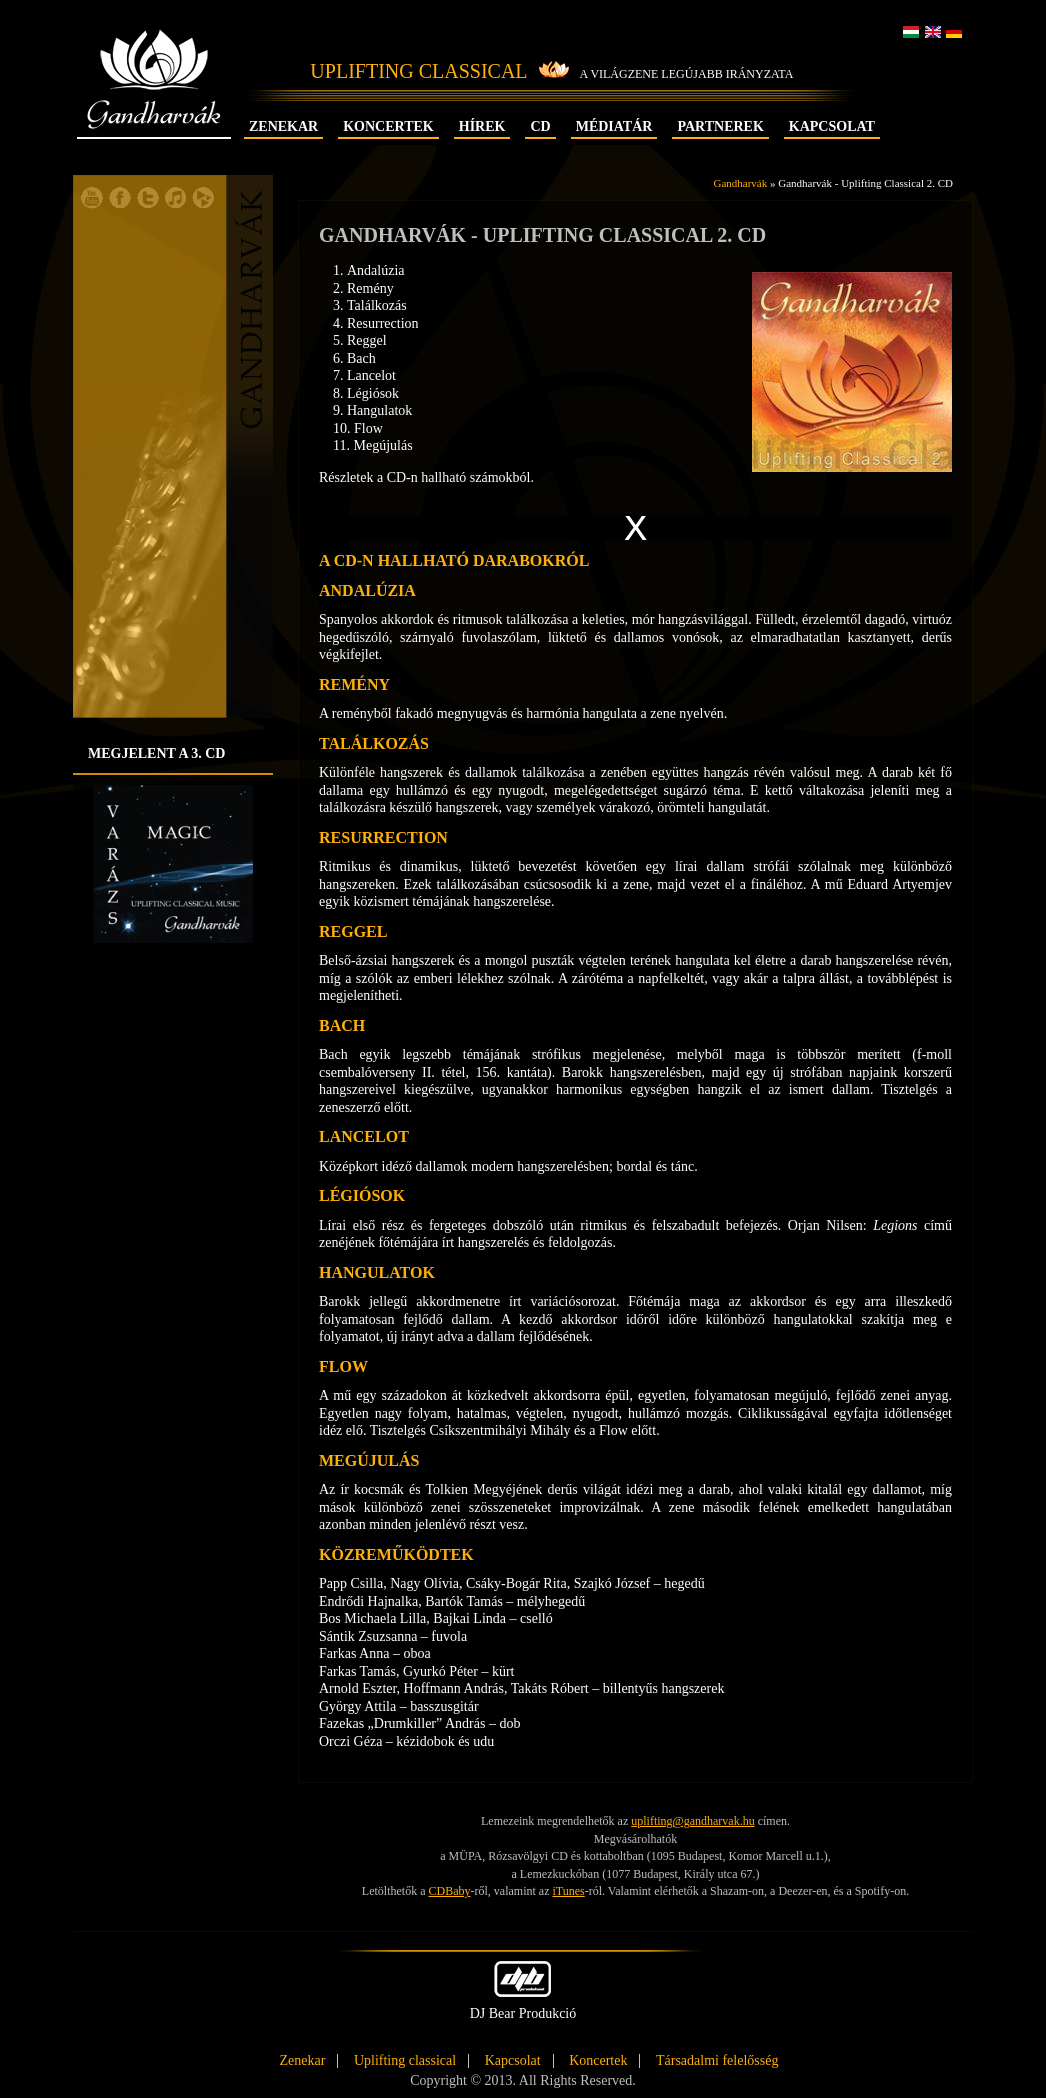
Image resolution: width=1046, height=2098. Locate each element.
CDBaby (450, 1891)
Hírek (482, 126)
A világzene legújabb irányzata (687, 74)
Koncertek (388, 126)
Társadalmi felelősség (717, 2061)
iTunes (568, 1891)
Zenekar (283, 126)
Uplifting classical (405, 2061)
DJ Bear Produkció (523, 1991)
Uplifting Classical (418, 71)
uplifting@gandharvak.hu (692, 1821)
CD (540, 126)
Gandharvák (153, 97)
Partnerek (720, 126)
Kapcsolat (832, 126)
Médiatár (614, 126)
